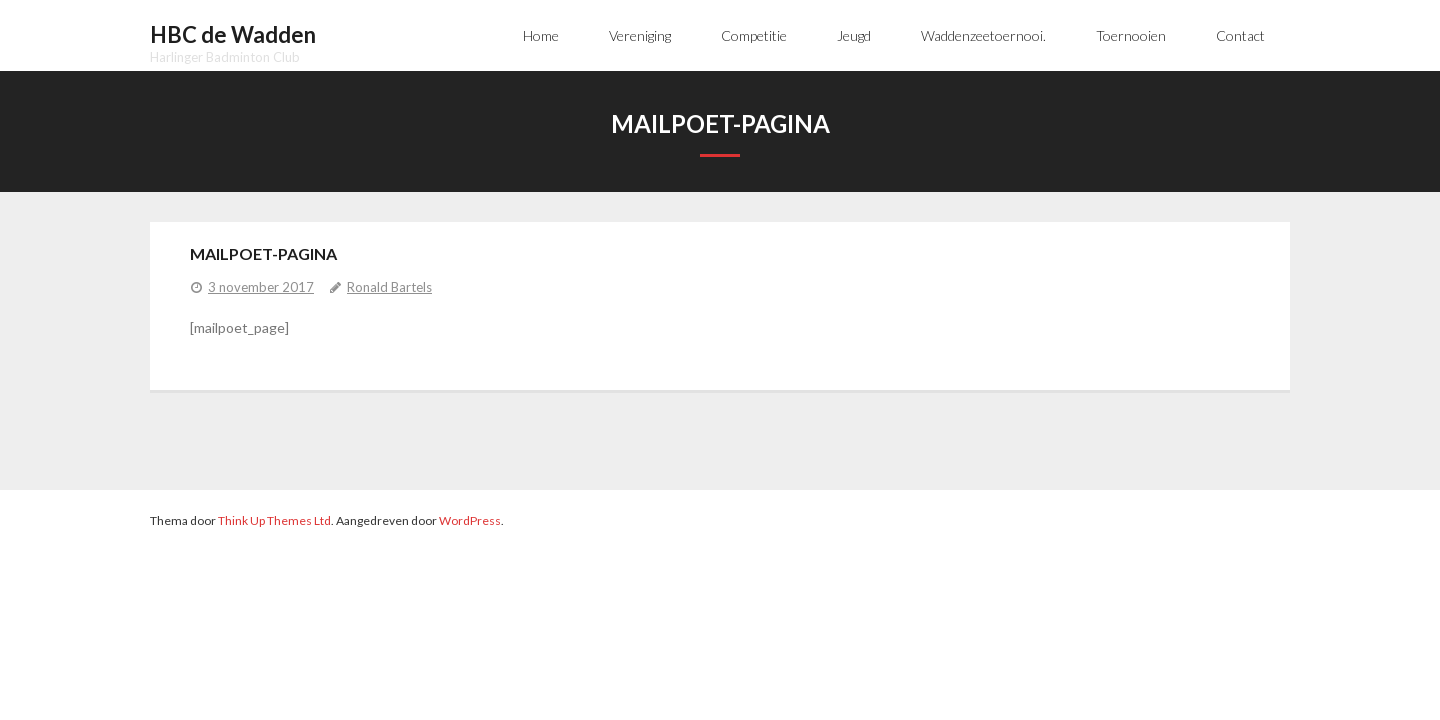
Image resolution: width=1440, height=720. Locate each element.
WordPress (470, 520)
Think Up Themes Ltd (274, 520)
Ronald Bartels (389, 287)
